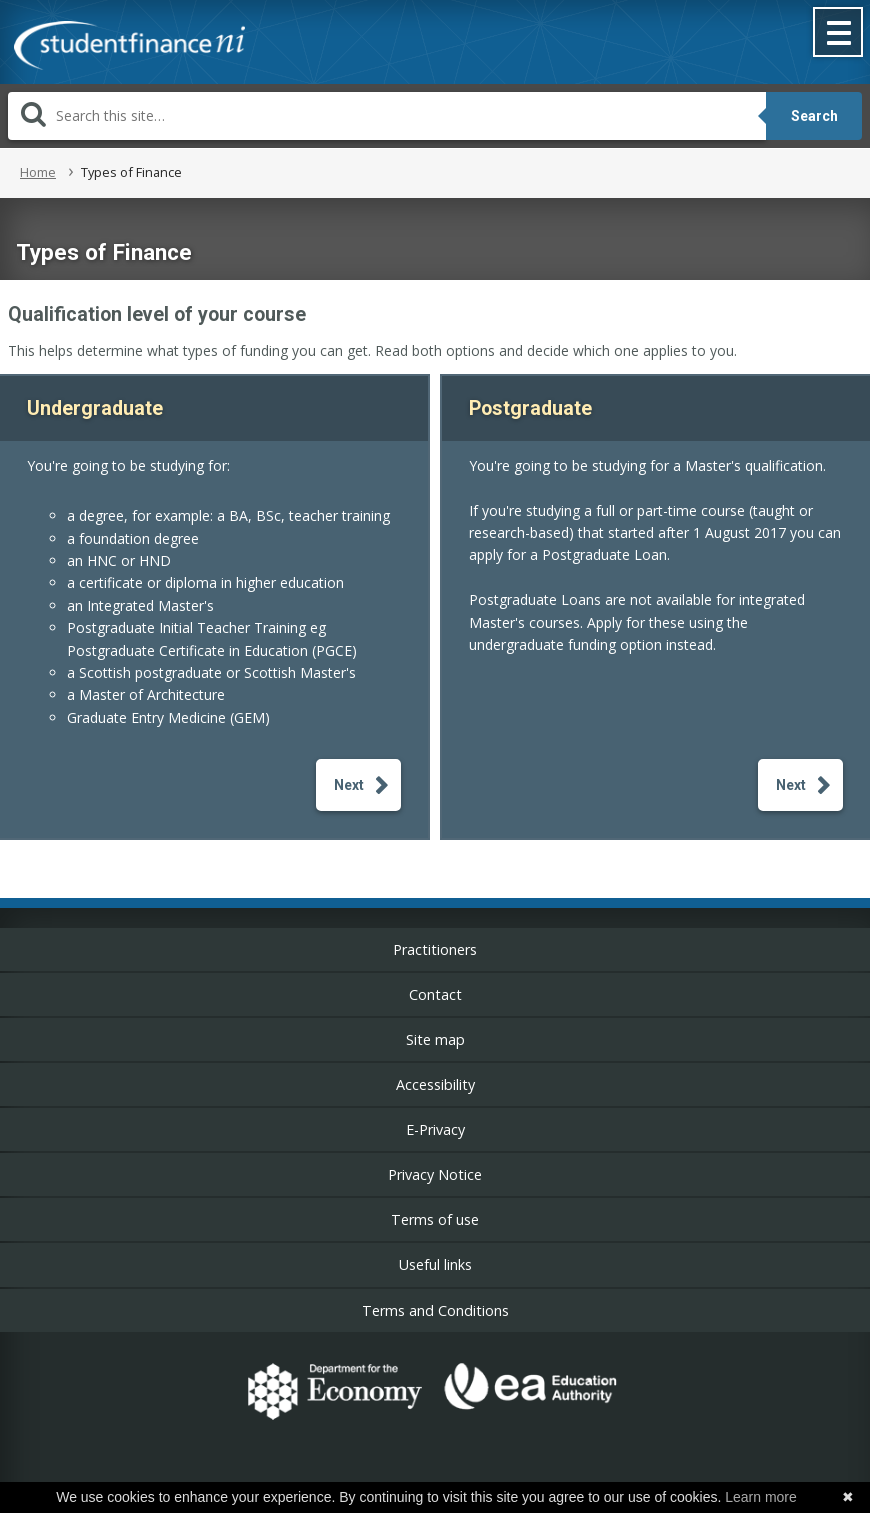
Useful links (435, 1264)
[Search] (387, 116)
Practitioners (435, 949)
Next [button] (349, 785)
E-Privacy (435, 1129)
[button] (839, 34)
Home (38, 172)
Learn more (761, 1497)
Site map (435, 1039)
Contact (435, 994)
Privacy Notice (435, 1174)
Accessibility (435, 1084)
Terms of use (435, 1219)
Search (814, 116)
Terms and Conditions (435, 1310)
